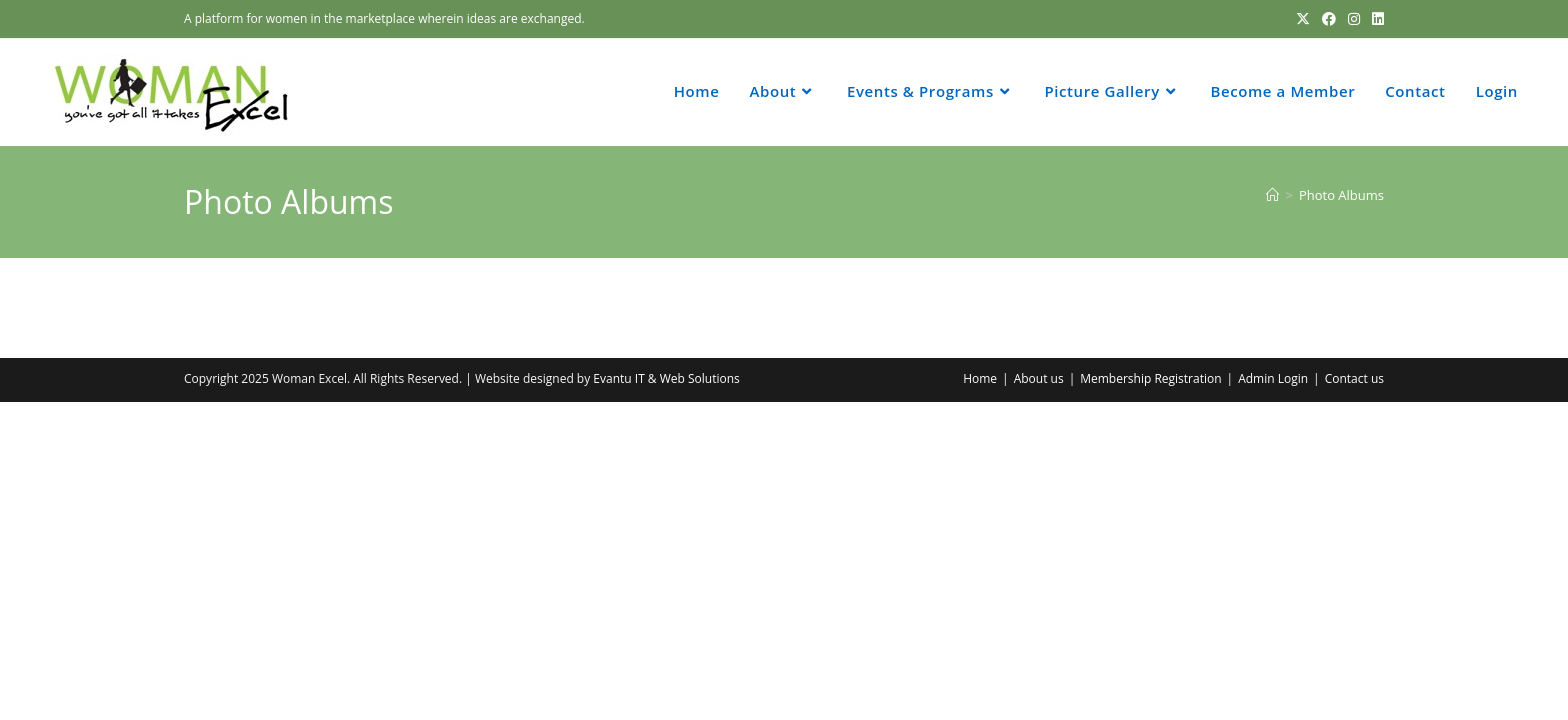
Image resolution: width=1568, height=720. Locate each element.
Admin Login (1273, 378)
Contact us (1354, 378)
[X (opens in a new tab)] (1303, 19)
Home (980, 378)
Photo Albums (1341, 195)
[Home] (1272, 195)
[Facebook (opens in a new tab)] (1329, 19)
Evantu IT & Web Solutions (666, 378)
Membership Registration (1150, 378)
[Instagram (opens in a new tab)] (1354, 19)
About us (1039, 378)
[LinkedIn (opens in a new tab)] (1375, 19)
